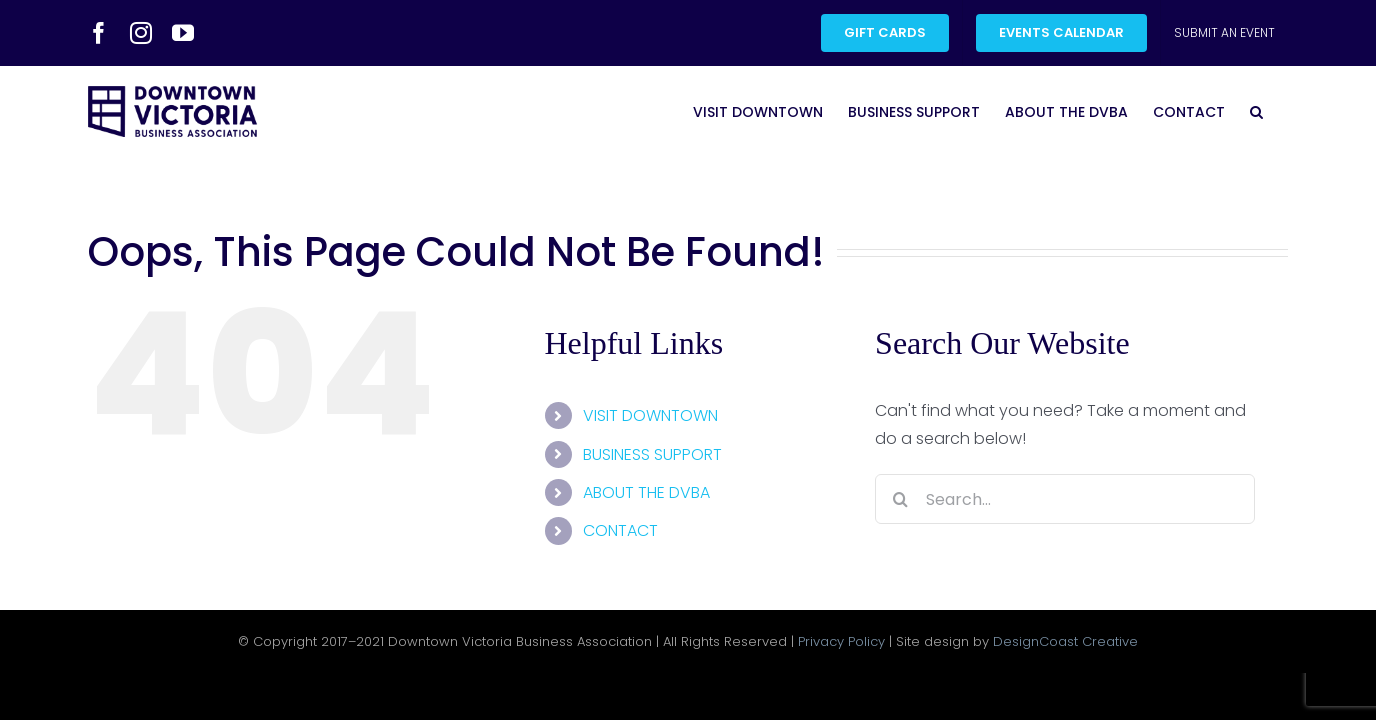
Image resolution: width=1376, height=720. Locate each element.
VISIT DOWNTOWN (650, 415)
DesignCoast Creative (1065, 641)
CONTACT (620, 530)
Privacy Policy (841, 641)
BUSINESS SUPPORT (652, 454)
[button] (1281, 111)
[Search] (900, 499)
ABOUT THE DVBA (646, 492)
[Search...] (1065, 499)
